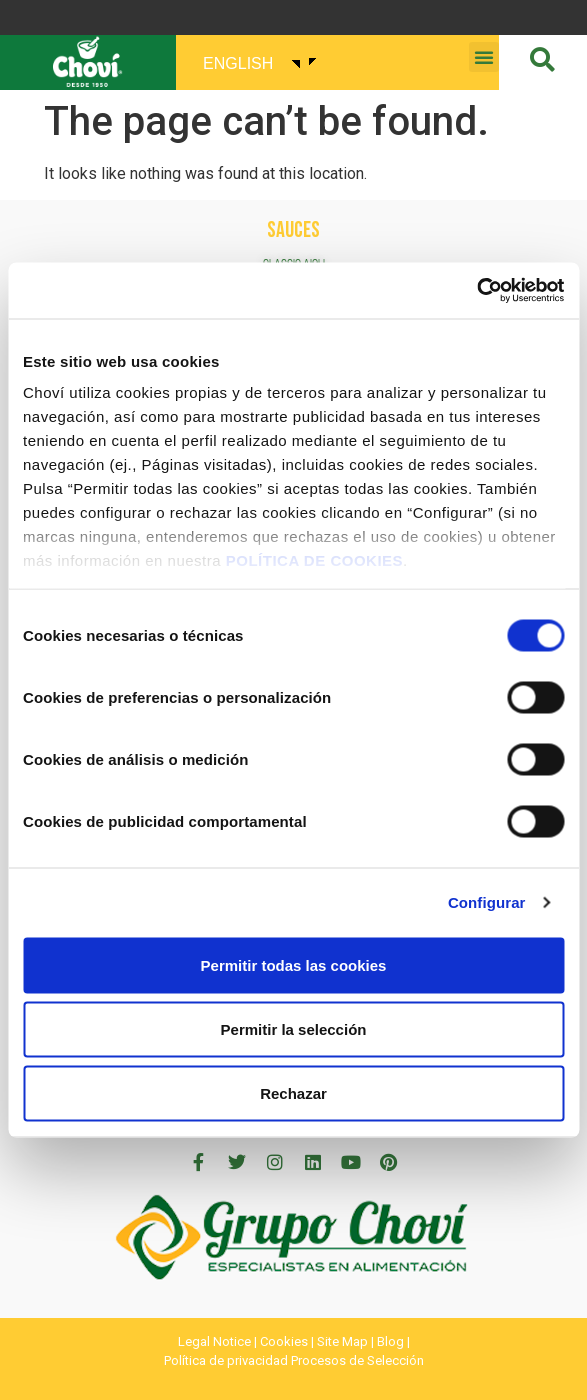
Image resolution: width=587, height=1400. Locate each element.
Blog (390, 1341)
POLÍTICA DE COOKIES (314, 560)
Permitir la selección (294, 1028)
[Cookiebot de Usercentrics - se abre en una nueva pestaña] (476, 291)
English (238, 63)
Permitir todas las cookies (294, 964)
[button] (484, 57)
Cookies (284, 1341)
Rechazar (293, 1092)
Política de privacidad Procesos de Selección (294, 1360)
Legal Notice (214, 1341)
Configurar (487, 902)
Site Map (342, 1341)
